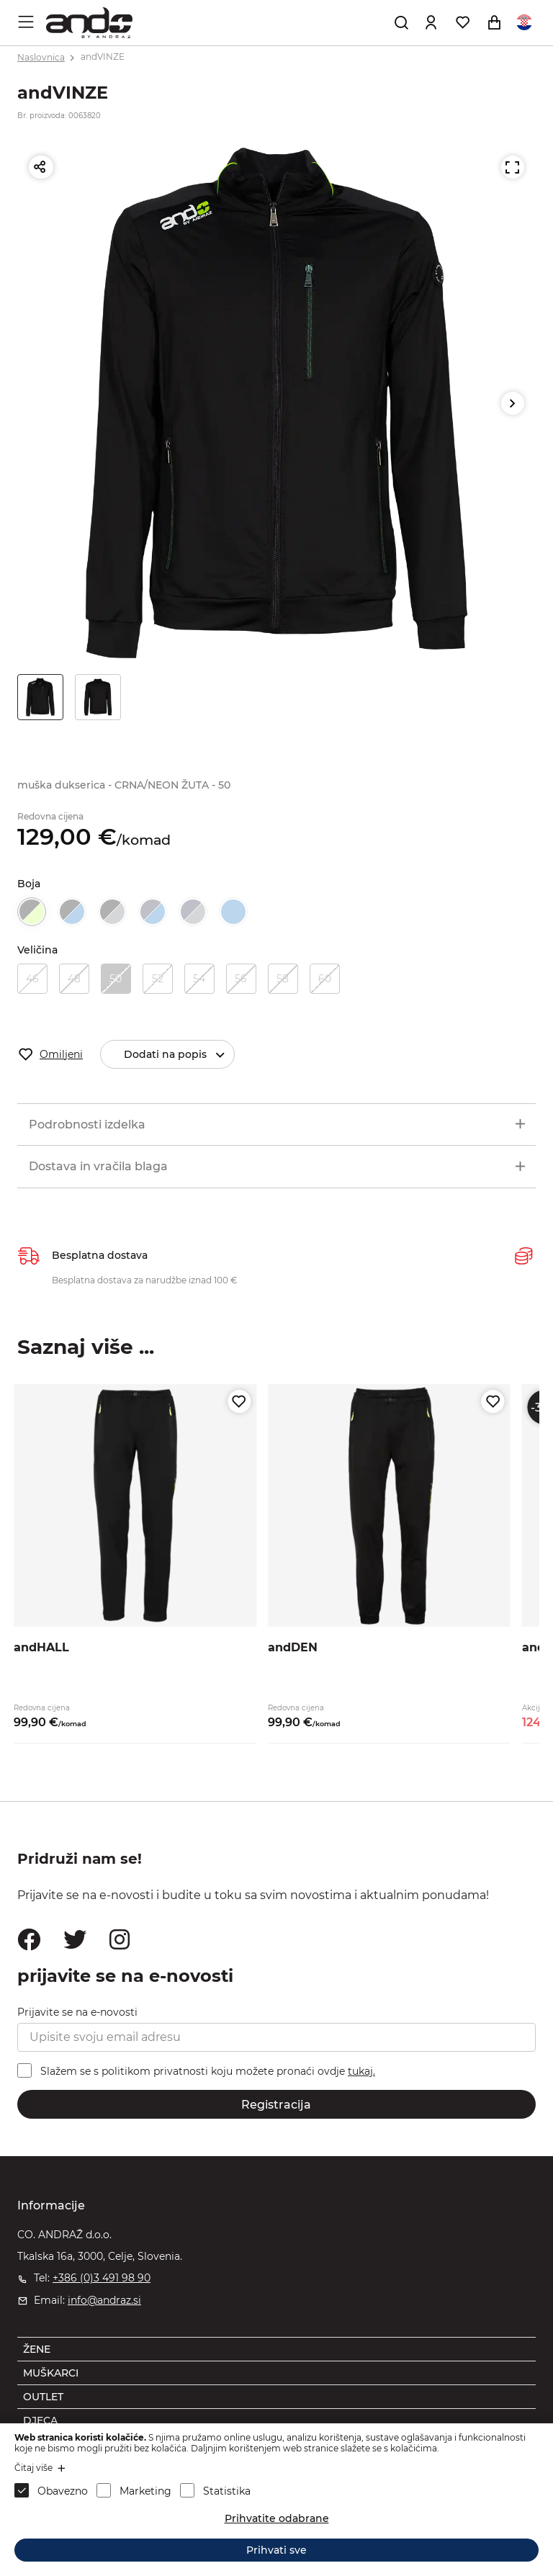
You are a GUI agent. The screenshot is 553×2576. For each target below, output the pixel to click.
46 (32, 978)
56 (241, 978)
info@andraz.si (104, 2300)
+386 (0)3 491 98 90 (101, 2277)
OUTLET (43, 2396)
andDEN (293, 1647)
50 (115, 978)
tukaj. (361, 2071)
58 (282, 978)
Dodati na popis (179, 1055)
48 (74, 978)
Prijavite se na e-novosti (77, 2012)
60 (324, 978)
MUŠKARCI (50, 2372)
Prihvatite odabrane (277, 2518)
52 (157, 978)
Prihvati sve (276, 2550)
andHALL (41, 1647)
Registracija (276, 2104)
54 (199, 978)
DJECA (40, 2420)
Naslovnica (41, 57)
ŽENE (36, 2349)
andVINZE (103, 57)
